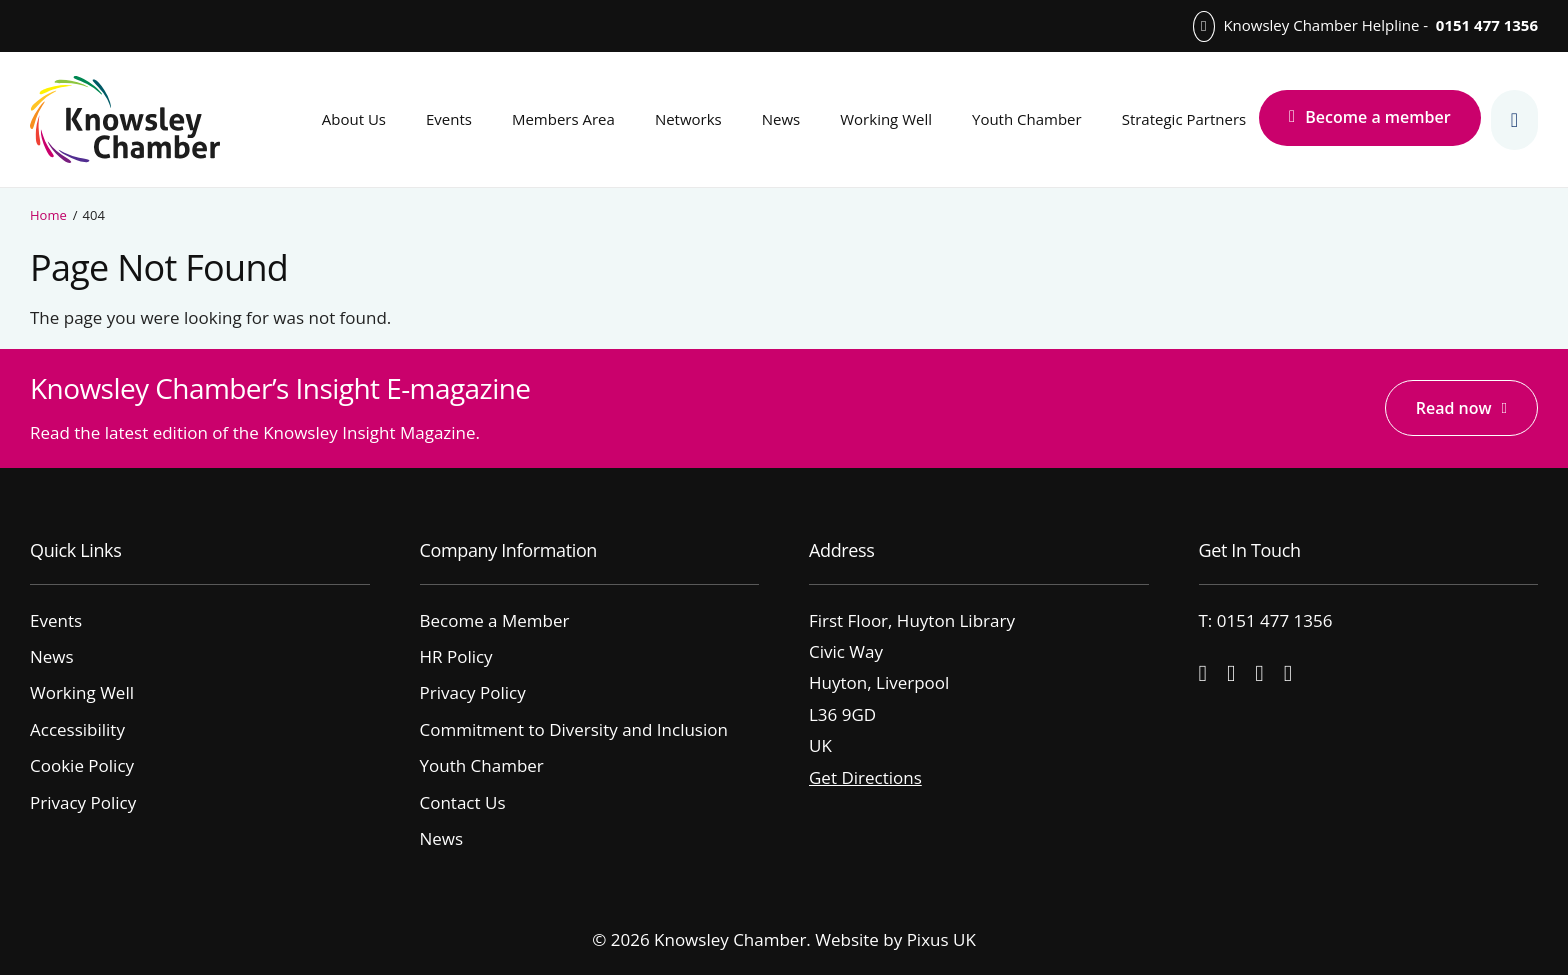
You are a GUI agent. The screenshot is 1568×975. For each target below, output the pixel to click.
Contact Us (463, 802)
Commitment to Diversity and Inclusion (574, 729)
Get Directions (865, 777)
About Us (354, 119)
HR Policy (456, 656)
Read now (1454, 408)
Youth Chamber (1027, 119)
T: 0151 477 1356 (1266, 620)
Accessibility (77, 729)
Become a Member (495, 620)
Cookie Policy (82, 765)
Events (449, 119)
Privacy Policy (83, 802)
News (781, 119)
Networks (688, 119)
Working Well (886, 119)
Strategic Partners (1184, 119)
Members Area (563, 119)
